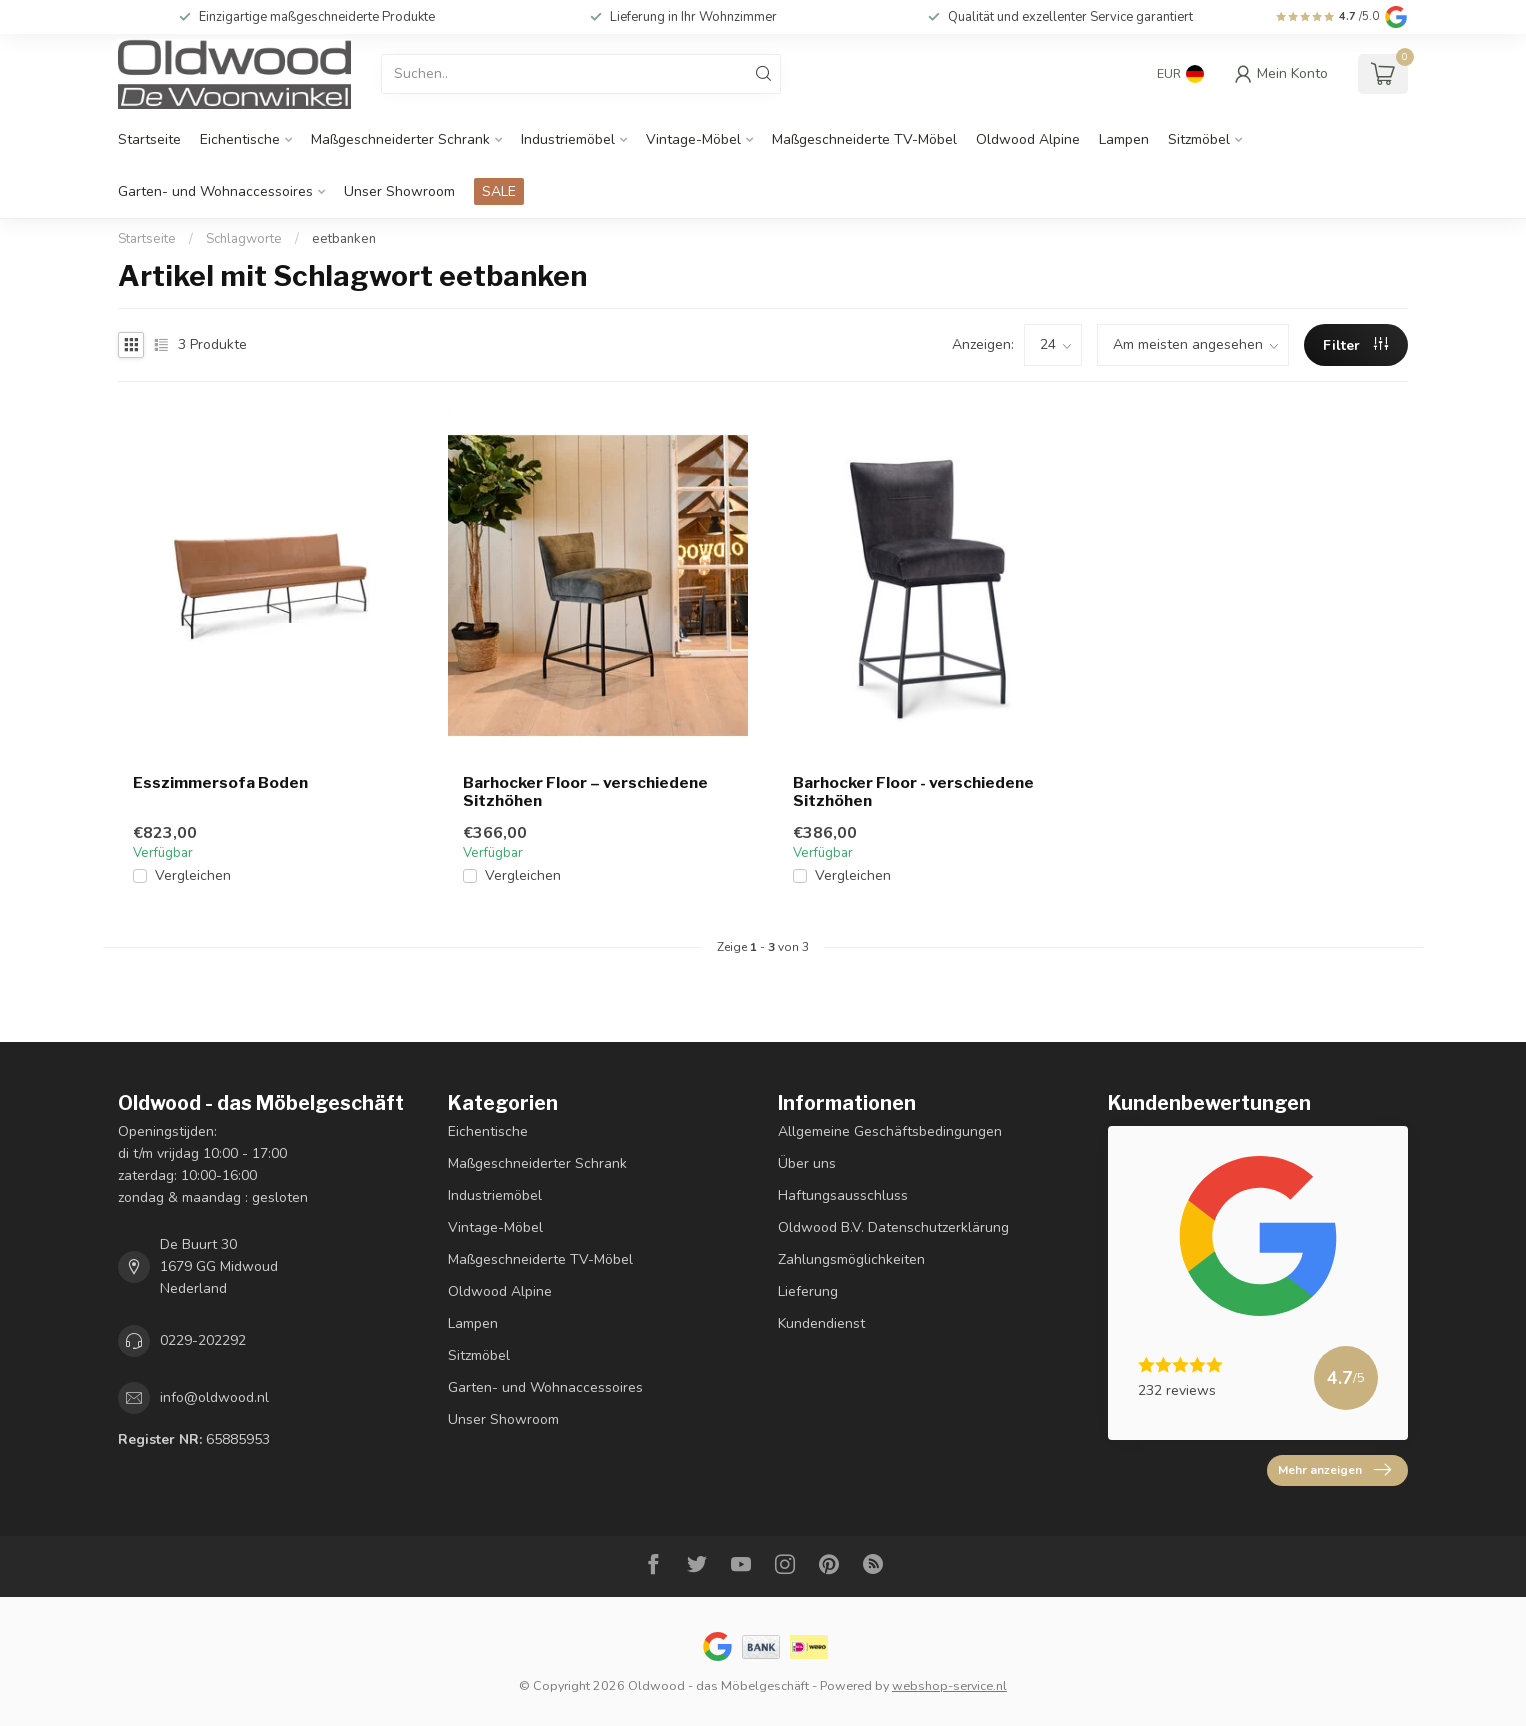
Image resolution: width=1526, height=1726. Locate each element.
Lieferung (808, 1291)
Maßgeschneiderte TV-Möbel (864, 139)
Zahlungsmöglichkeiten (851, 1259)
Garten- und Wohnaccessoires (215, 191)
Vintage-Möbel (693, 139)
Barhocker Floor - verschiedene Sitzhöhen (913, 792)
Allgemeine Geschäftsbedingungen (890, 1131)
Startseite (149, 139)
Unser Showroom (399, 191)
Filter (1355, 345)
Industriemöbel (568, 139)
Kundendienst (821, 1323)
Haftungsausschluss (843, 1195)
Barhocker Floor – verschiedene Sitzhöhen (585, 792)
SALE (499, 191)
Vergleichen (193, 875)
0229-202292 (203, 1340)
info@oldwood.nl (214, 1397)
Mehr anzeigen (1334, 1470)
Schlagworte (244, 239)
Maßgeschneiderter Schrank (400, 139)
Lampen (1124, 139)
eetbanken (344, 239)
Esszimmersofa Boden (220, 783)
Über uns (807, 1163)
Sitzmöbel (1199, 139)
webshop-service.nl (949, 1685)
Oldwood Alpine (1028, 139)
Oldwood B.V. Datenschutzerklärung (893, 1227)
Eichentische (240, 139)
